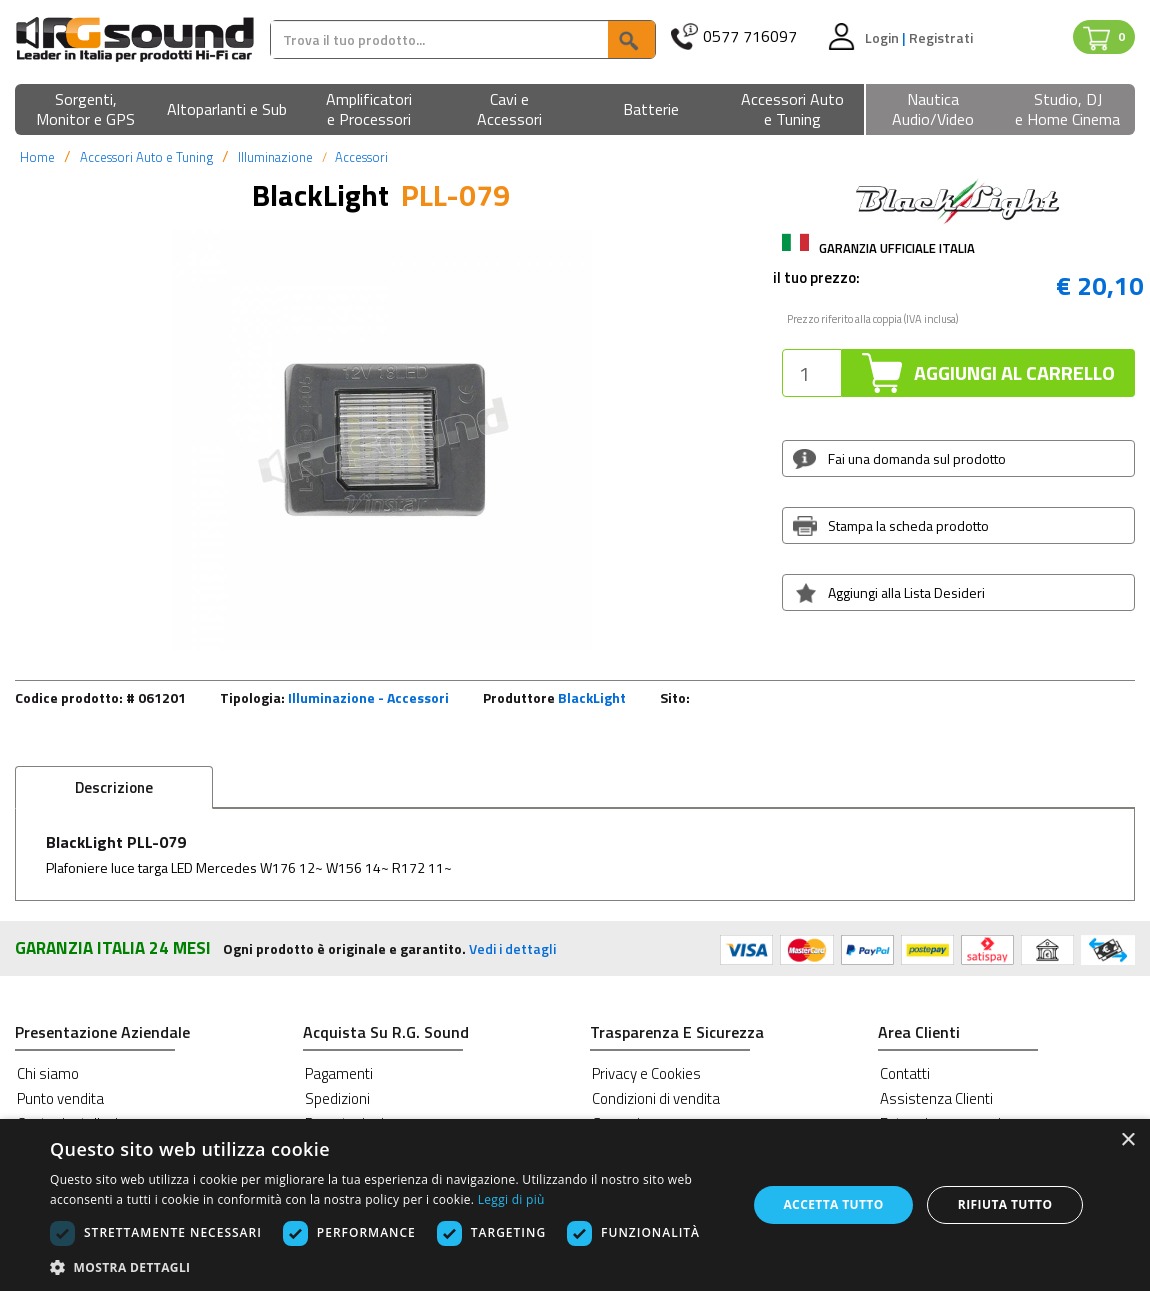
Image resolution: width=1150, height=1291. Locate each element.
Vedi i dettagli (512, 948)
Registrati (941, 37)
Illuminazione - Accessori (368, 697)
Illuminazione (275, 157)
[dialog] (575, 1205)
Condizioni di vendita (656, 1098)
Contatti (905, 1073)
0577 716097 (750, 36)
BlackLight (592, 697)
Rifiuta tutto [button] (1005, 1204)
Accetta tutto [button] (833, 1204)
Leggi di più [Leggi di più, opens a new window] (511, 1199)
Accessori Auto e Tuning (146, 157)
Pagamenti (339, 1073)
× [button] (1127, 1140)
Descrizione (114, 787)
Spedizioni (337, 1098)
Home (37, 157)
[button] (85, 110)
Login (883, 37)
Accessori (361, 157)
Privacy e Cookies (646, 1073)
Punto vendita (60, 1098)
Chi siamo (48, 1073)
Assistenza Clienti (936, 1098)
